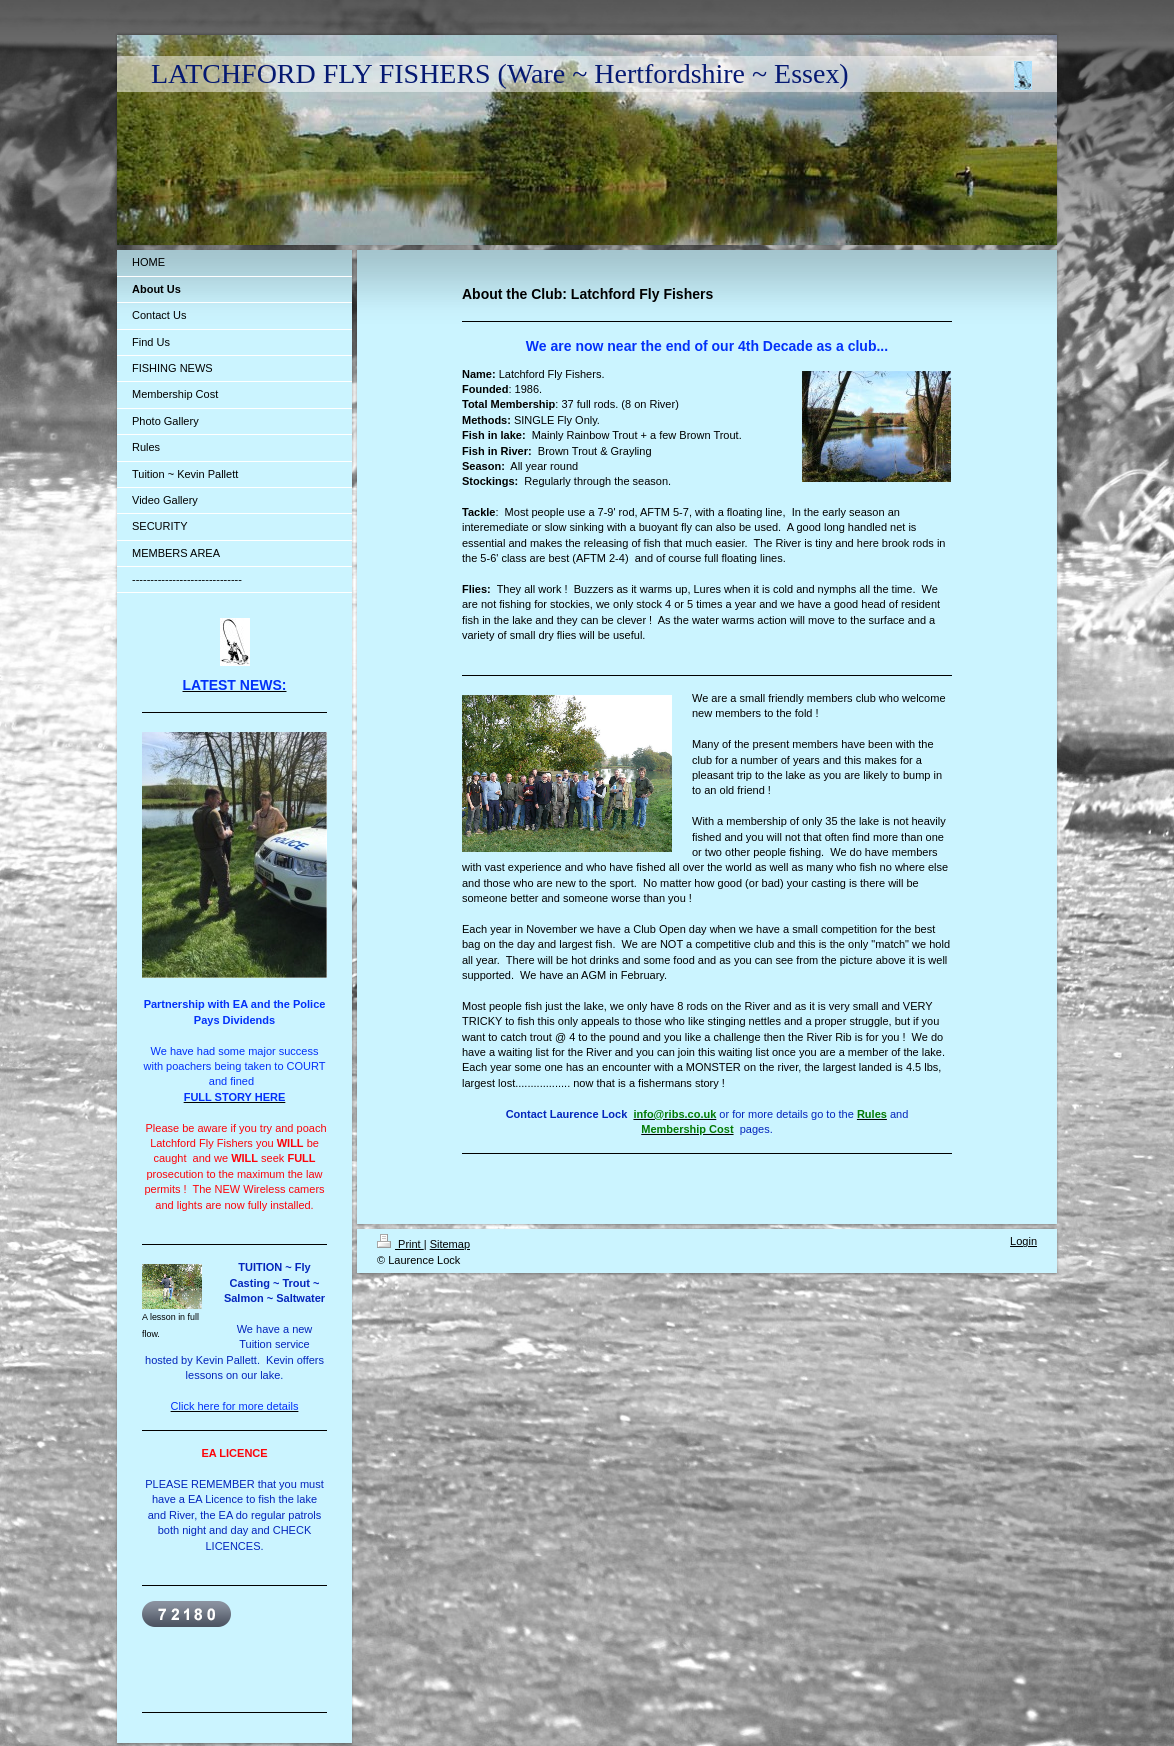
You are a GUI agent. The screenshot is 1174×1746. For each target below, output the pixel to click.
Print (400, 1244)
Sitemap (450, 1244)
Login (1023, 1241)
